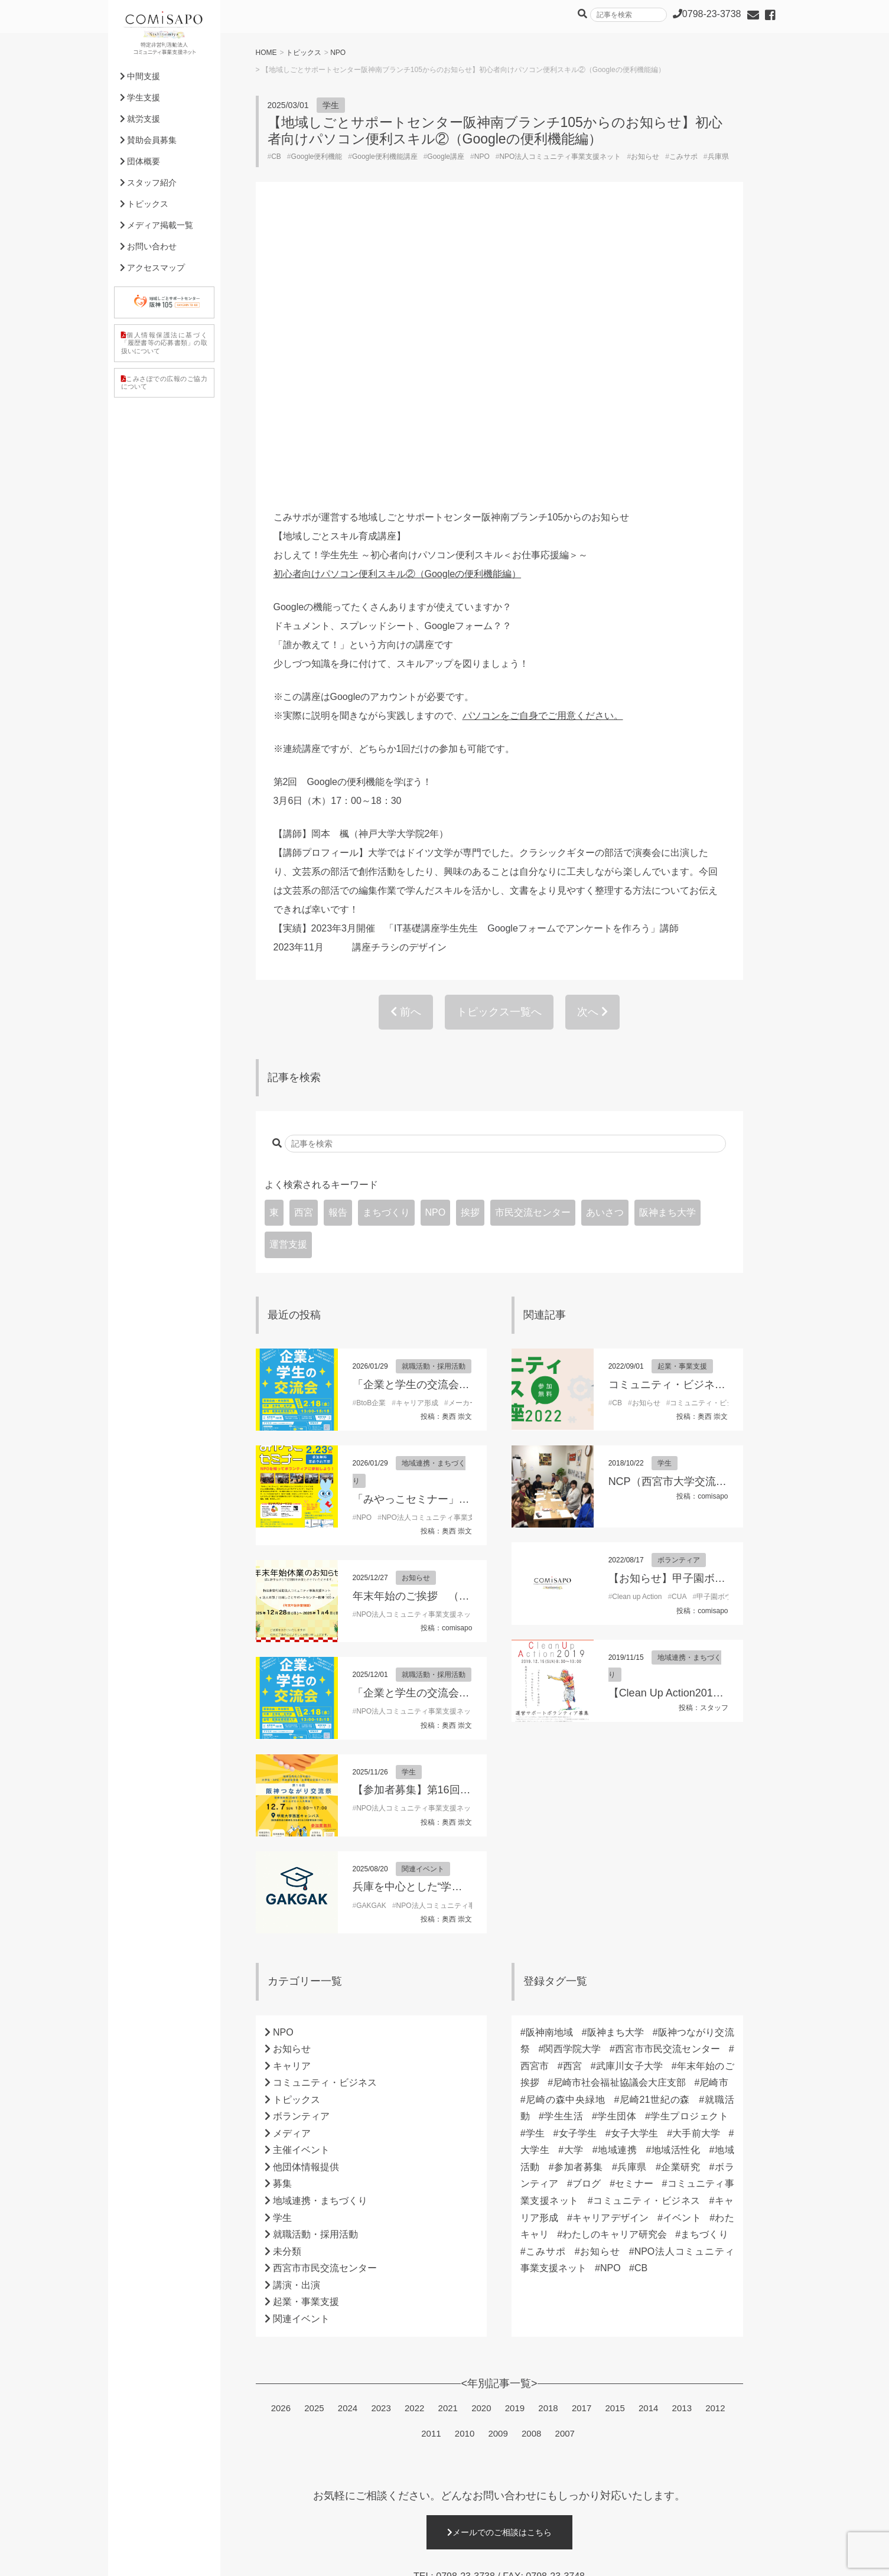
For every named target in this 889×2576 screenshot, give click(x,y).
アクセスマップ (152, 267)
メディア (292, 1849)
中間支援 (140, 76)
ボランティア (678, 1276)
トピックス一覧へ (499, 728)
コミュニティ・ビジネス (709, 1119)
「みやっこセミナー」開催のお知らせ (443, 1215)
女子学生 (577, 1849)
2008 (531, 2149)
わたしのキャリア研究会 (614, 1950)
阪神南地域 (550, 1748)
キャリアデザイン (610, 1934)
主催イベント (301, 1866)
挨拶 (470, 928)
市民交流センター (533, 928)
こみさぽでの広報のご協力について (164, 382)
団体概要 (140, 161)
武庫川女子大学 (629, 1782)
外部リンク (398, 2559)
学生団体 (616, 1832)
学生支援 (140, 97)
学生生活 (563, 1832)
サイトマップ (344, 2559)
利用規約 (292, 2559)
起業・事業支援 (682, 1082)
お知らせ (645, 156)
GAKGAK (371, 1621)
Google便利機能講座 (385, 156)
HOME (266, 52)
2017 (581, 2124)
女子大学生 (635, 1849)
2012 (715, 2124)
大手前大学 (696, 1849)
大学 (574, 1866)
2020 (481, 2124)
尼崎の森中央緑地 (565, 1815)
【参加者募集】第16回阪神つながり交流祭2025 (466, 1506)
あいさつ (605, 928)
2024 (347, 2124)
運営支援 (288, 960)
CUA (679, 1312)
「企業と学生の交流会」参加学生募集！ (448, 1100)
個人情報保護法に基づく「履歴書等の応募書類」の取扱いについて (164, 342)
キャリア (292, 1782)
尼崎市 (713, 1798)
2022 (414, 2124)
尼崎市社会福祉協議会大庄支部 (619, 1798)
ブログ (586, 1899)
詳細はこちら (499, 2494)
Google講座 (445, 156)
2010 (464, 2149)
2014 (648, 2124)
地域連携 (617, 1866)
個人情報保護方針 (148, 2559)
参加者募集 (578, 1883)
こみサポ (683, 156)
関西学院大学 (572, 1765)
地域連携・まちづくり (320, 1916)
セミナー (634, 1899)
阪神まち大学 (667, 928)
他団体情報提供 (306, 1883)
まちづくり (386, 928)
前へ (405, 728)
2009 (497, 2149)
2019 (515, 2124)
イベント (682, 1934)
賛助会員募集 (148, 140)
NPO (338, 52)
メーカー (462, 1119)
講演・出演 (296, 2001)
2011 (431, 2149)
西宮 (303, 928)
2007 (565, 2149)
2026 (281, 2124)
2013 (682, 2124)
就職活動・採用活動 (433, 1082)
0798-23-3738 (465, 2292)
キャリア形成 (417, 1119)
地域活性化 (675, 1866)
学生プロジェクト (689, 1832)
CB (276, 156)
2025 (314, 2124)
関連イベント (423, 1585)
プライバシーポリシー (227, 2559)
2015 (614, 2124)
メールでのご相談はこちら (499, 2248)
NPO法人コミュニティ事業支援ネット (560, 156)
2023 (380, 2124)
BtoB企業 (371, 1119)
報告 (337, 928)
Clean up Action (637, 1312)
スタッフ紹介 (148, 182)
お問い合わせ (148, 246)
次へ (592, 728)
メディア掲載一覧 (157, 225)
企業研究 (681, 1883)
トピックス (303, 52)
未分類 (287, 1967)
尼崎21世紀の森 (654, 1815)
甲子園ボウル (717, 1312)
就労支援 (140, 118)
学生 (331, 105)
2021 (448, 2124)
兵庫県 (718, 156)
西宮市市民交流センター (325, 1984)
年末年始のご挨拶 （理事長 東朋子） (444, 1312)
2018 (548, 2124)
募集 (282, 1899)
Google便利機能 (317, 156)
